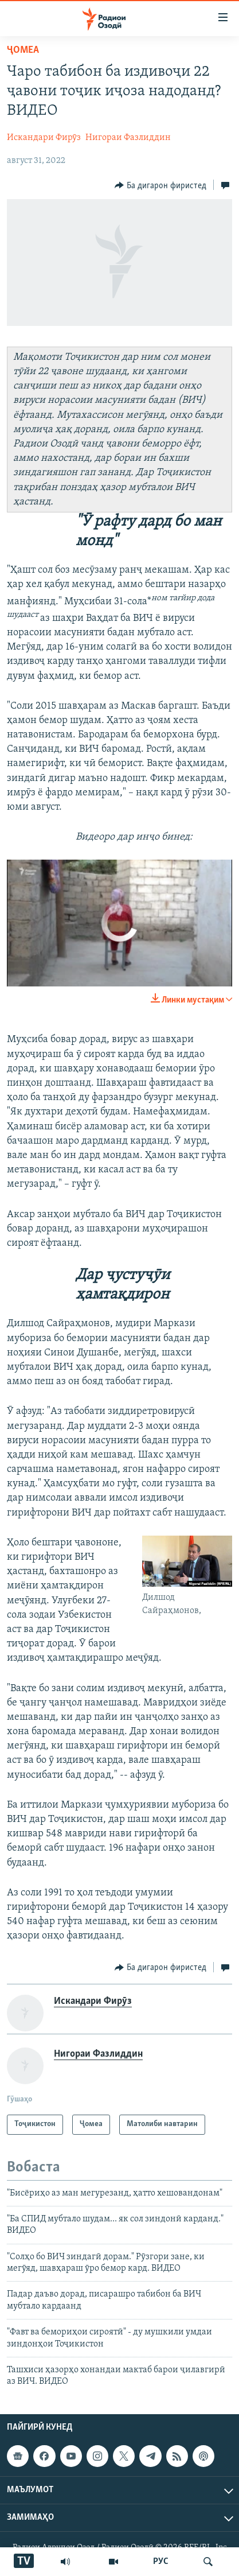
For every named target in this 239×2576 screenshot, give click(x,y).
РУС (161, 2561)
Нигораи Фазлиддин (128, 137)
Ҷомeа (23, 50)
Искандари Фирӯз (44, 137)
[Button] (160, 185)
